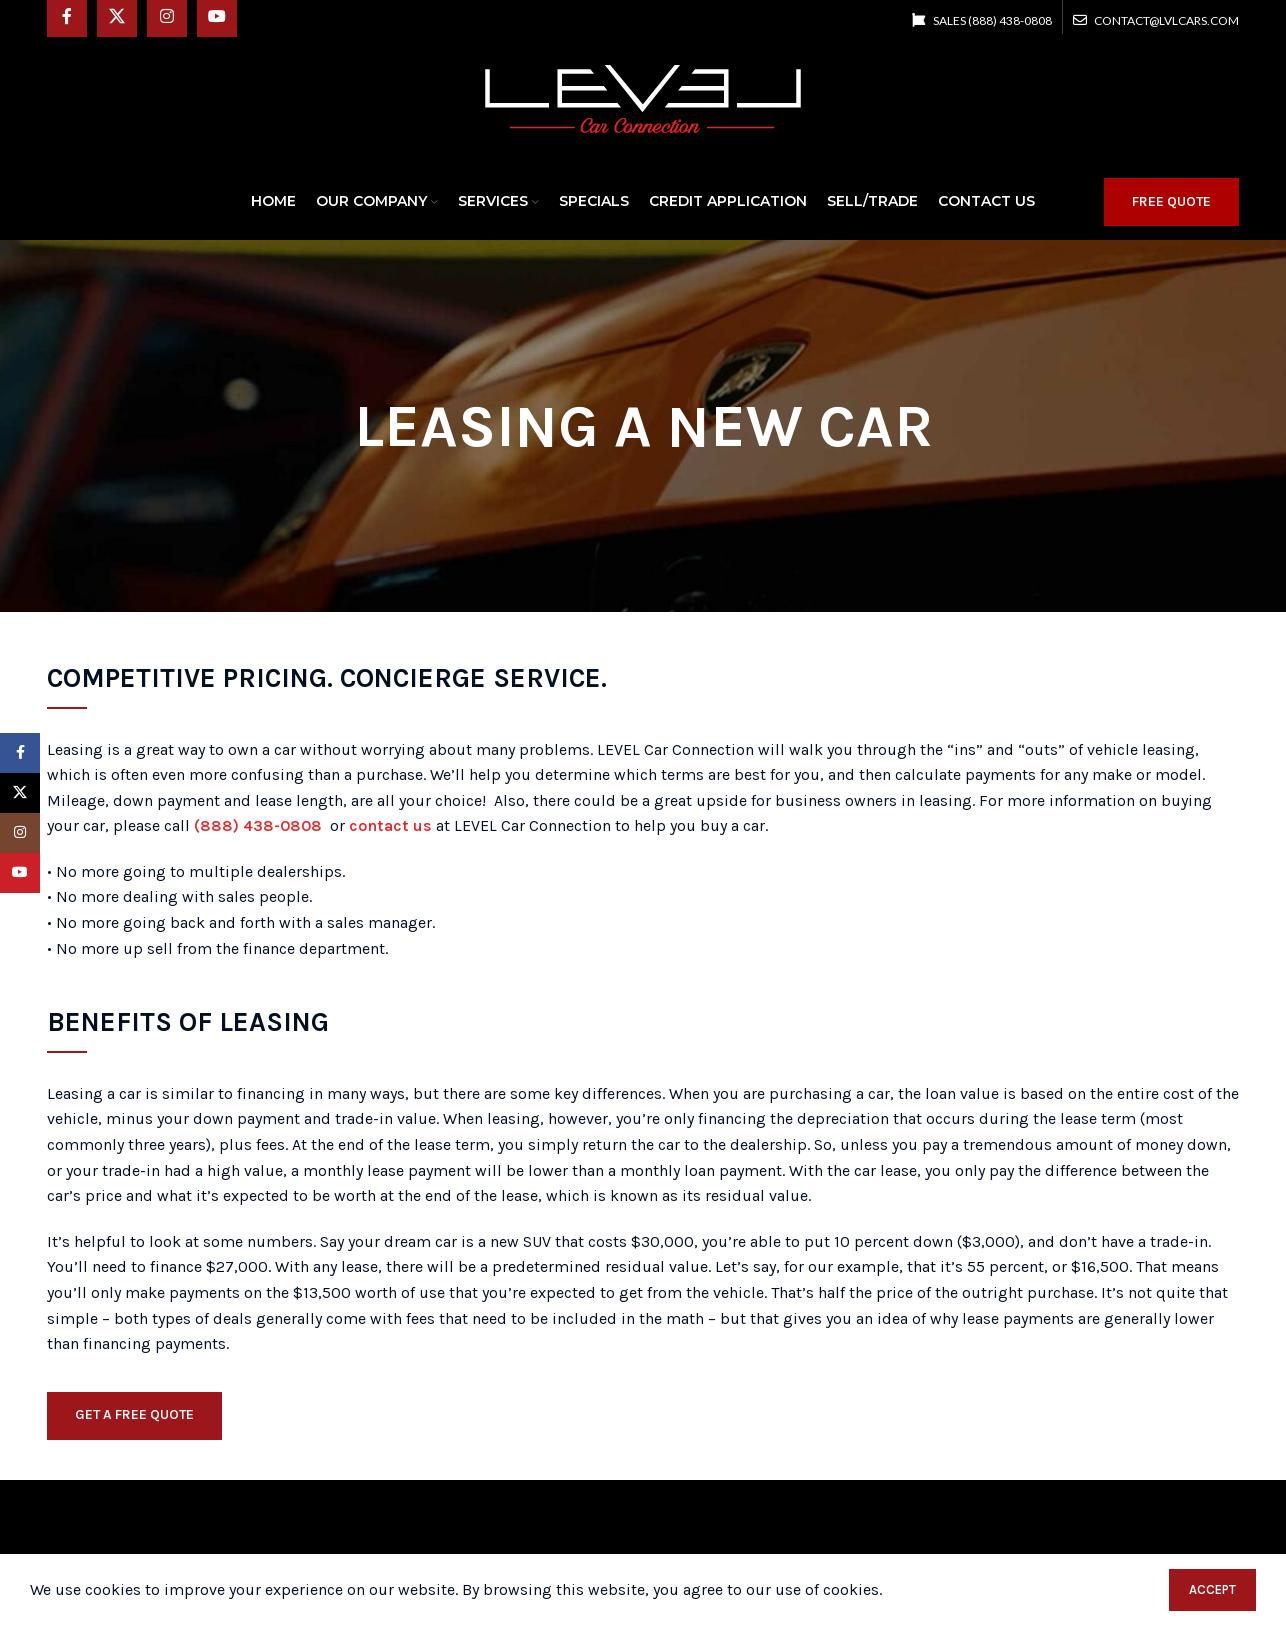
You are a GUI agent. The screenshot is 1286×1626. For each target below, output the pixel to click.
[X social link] (20, 793)
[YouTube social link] (20, 873)
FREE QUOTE (1171, 201)
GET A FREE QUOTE (134, 1414)
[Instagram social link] (20, 833)
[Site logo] (643, 97)
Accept (1212, 1589)
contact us (390, 825)
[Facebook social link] (20, 753)
